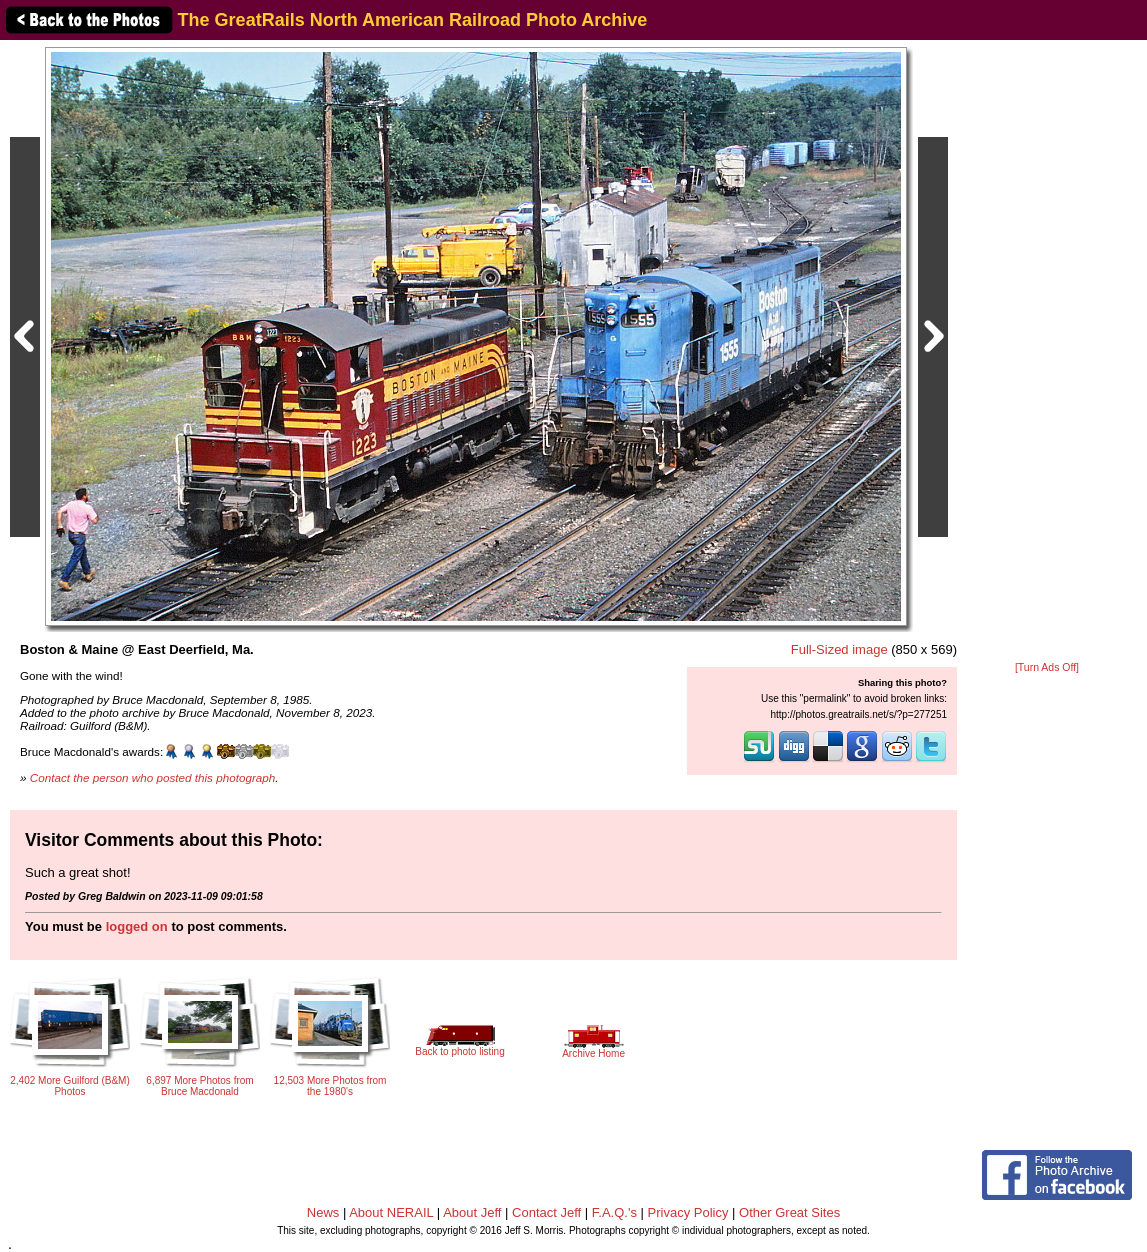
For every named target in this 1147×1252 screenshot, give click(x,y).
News (323, 1212)
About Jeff (472, 1212)
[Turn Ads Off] (1047, 667)
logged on (137, 926)
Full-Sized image (839, 649)
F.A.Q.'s (614, 1212)
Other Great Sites (789, 1212)
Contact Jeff (546, 1212)
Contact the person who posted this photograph (153, 777)
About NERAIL (391, 1212)
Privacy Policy (688, 1212)
